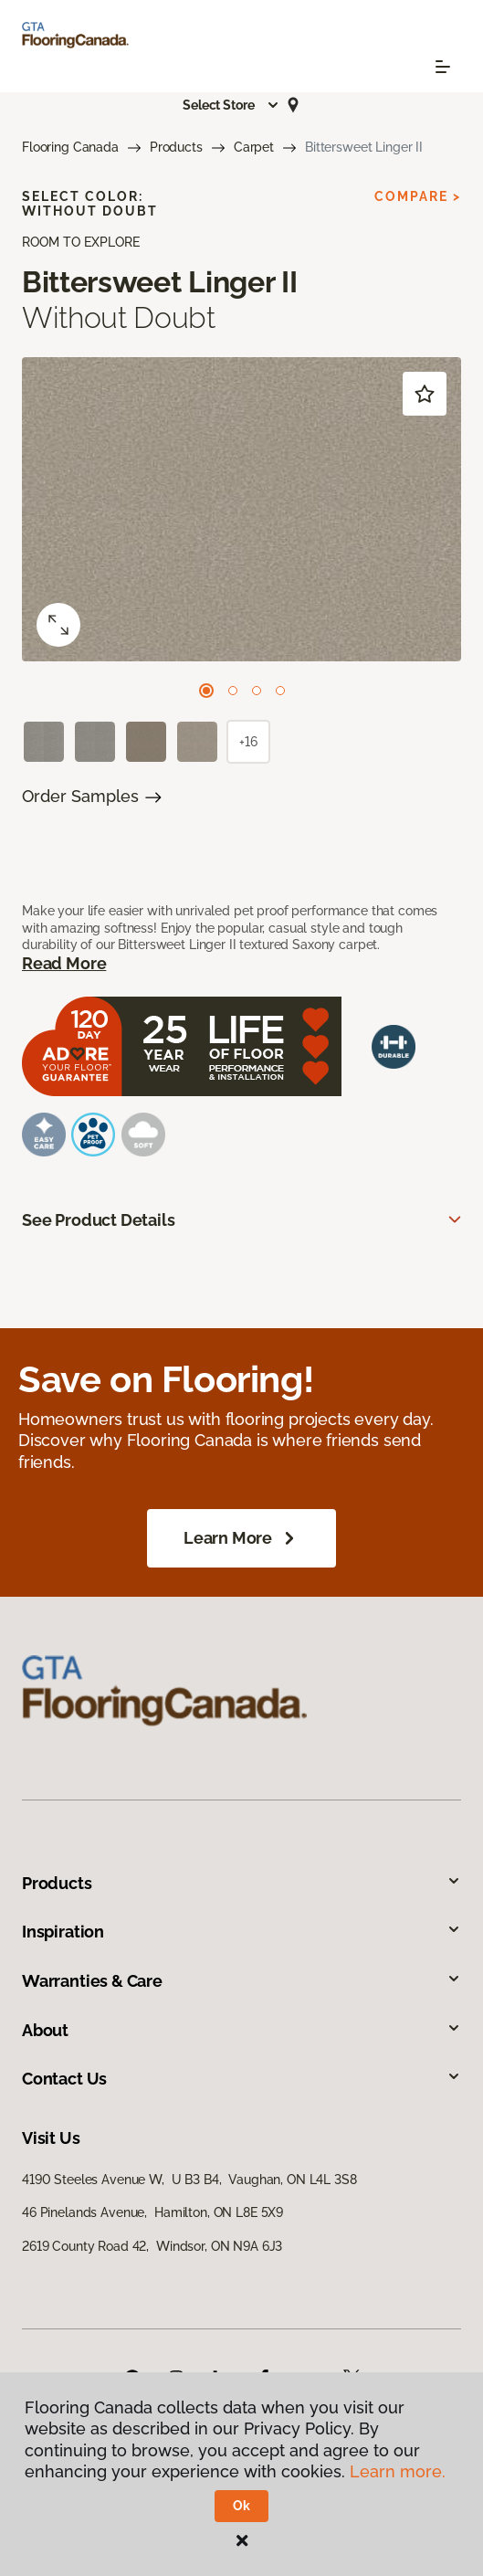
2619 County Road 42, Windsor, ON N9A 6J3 (152, 2246)
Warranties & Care (241, 1980)
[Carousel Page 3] (256, 690)
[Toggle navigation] (443, 66)
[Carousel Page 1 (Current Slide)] (206, 690)
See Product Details (98, 1220)
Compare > (417, 196)
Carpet (254, 147)
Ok (241, 2505)
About (241, 2030)
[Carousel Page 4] (280, 690)
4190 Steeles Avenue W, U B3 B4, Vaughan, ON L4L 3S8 (189, 2179)
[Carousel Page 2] (232, 690)
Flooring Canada (70, 147)
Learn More (241, 1538)
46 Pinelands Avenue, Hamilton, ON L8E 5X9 (152, 2212)
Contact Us (241, 2078)
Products (176, 147)
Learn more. (398, 2471)
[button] (231, 105)
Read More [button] (64, 963)
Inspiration (241, 1931)
